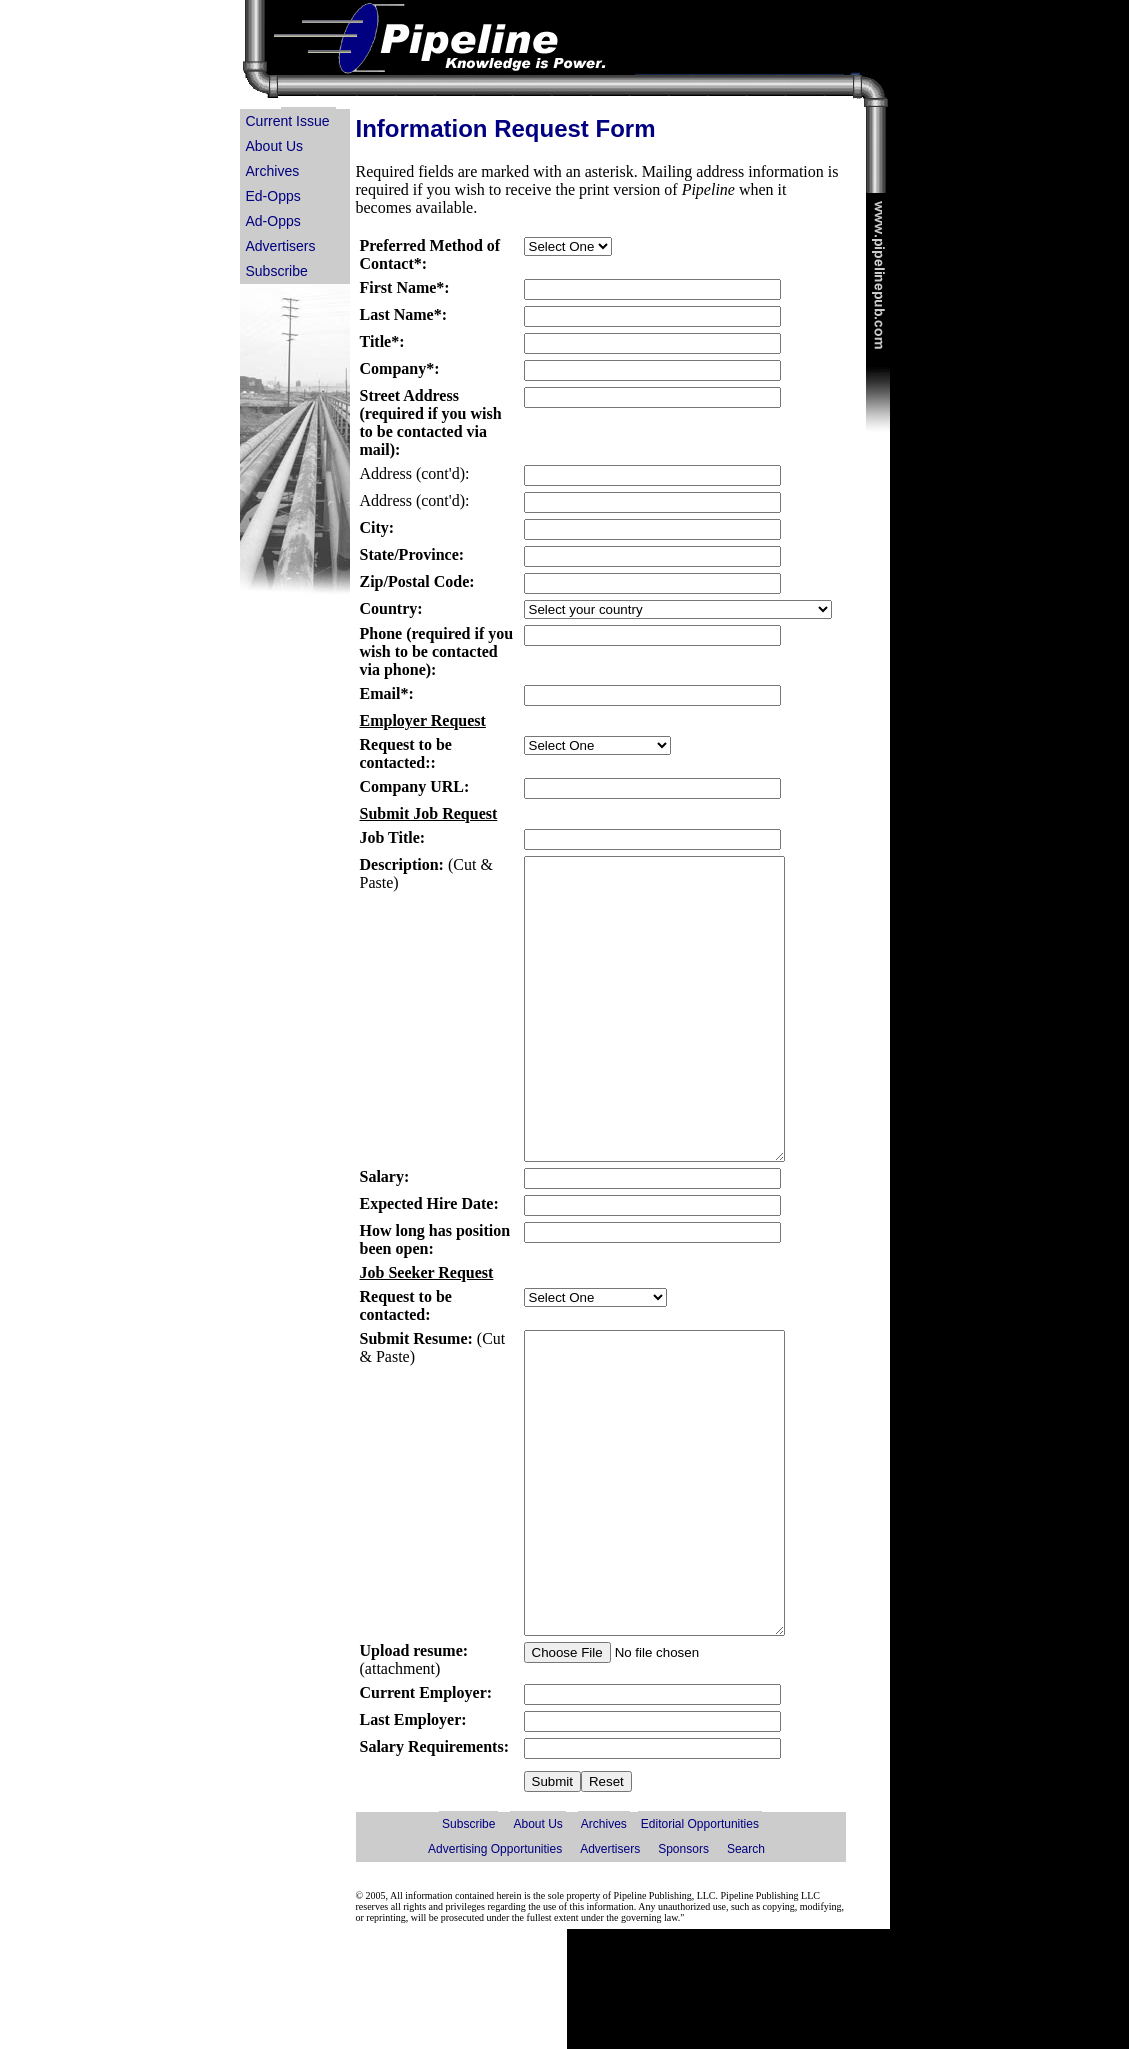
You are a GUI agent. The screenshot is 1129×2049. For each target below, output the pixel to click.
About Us (275, 146)
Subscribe (277, 271)
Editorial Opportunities (700, 1944)
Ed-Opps (273, 196)
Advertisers (281, 246)
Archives (273, 171)
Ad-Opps (273, 221)
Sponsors (683, 1969)
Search (746, 1969)
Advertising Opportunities (495, 1969)
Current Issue (288, 121)
